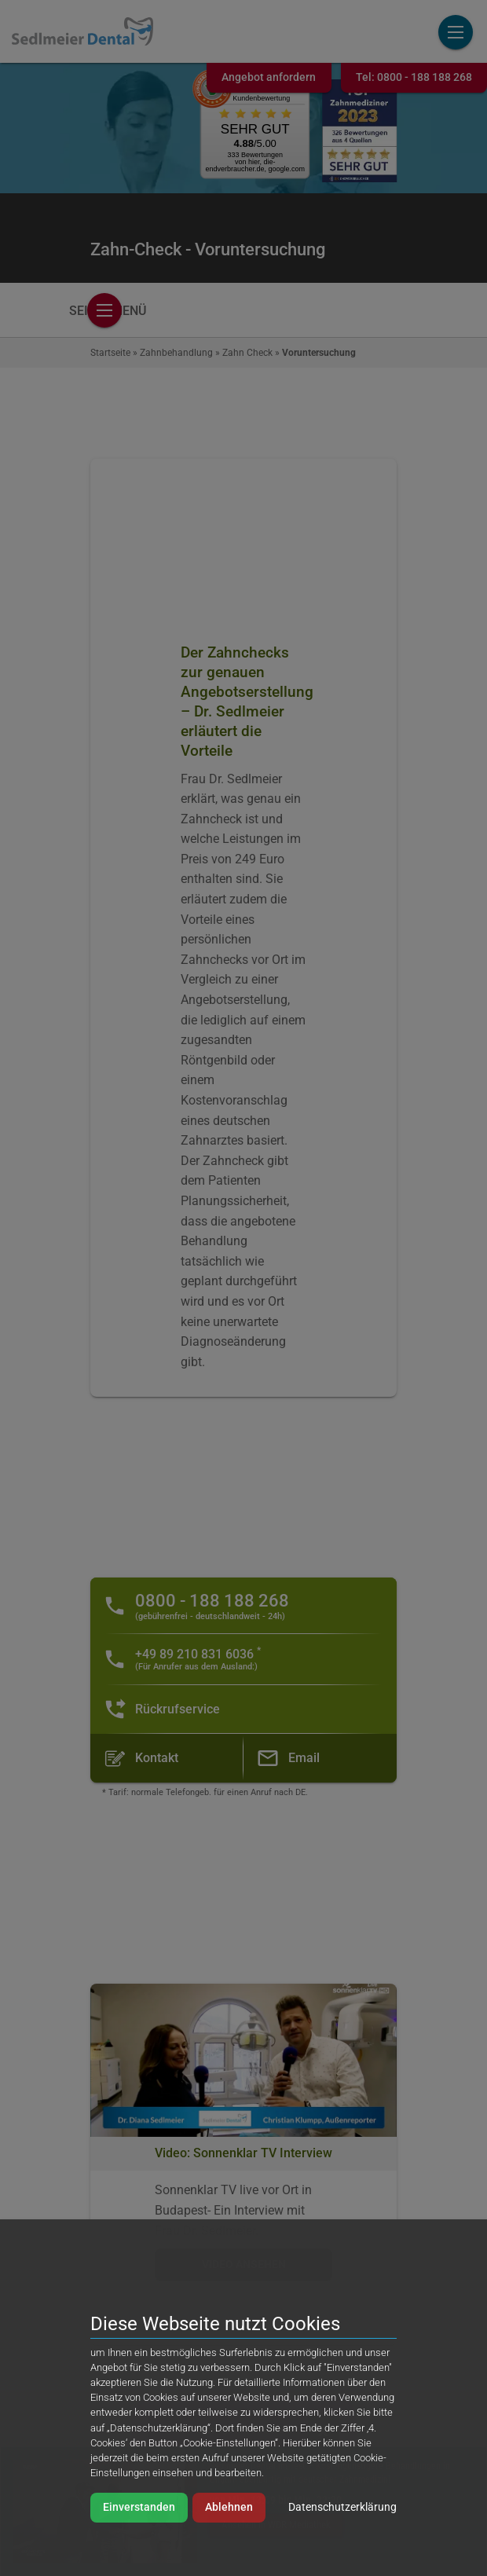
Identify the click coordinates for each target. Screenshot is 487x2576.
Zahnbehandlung (176, 352)
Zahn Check (247, 352)
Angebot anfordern (269, 77)
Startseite (110, 352)
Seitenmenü (107, 310)
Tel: (414, 77)
